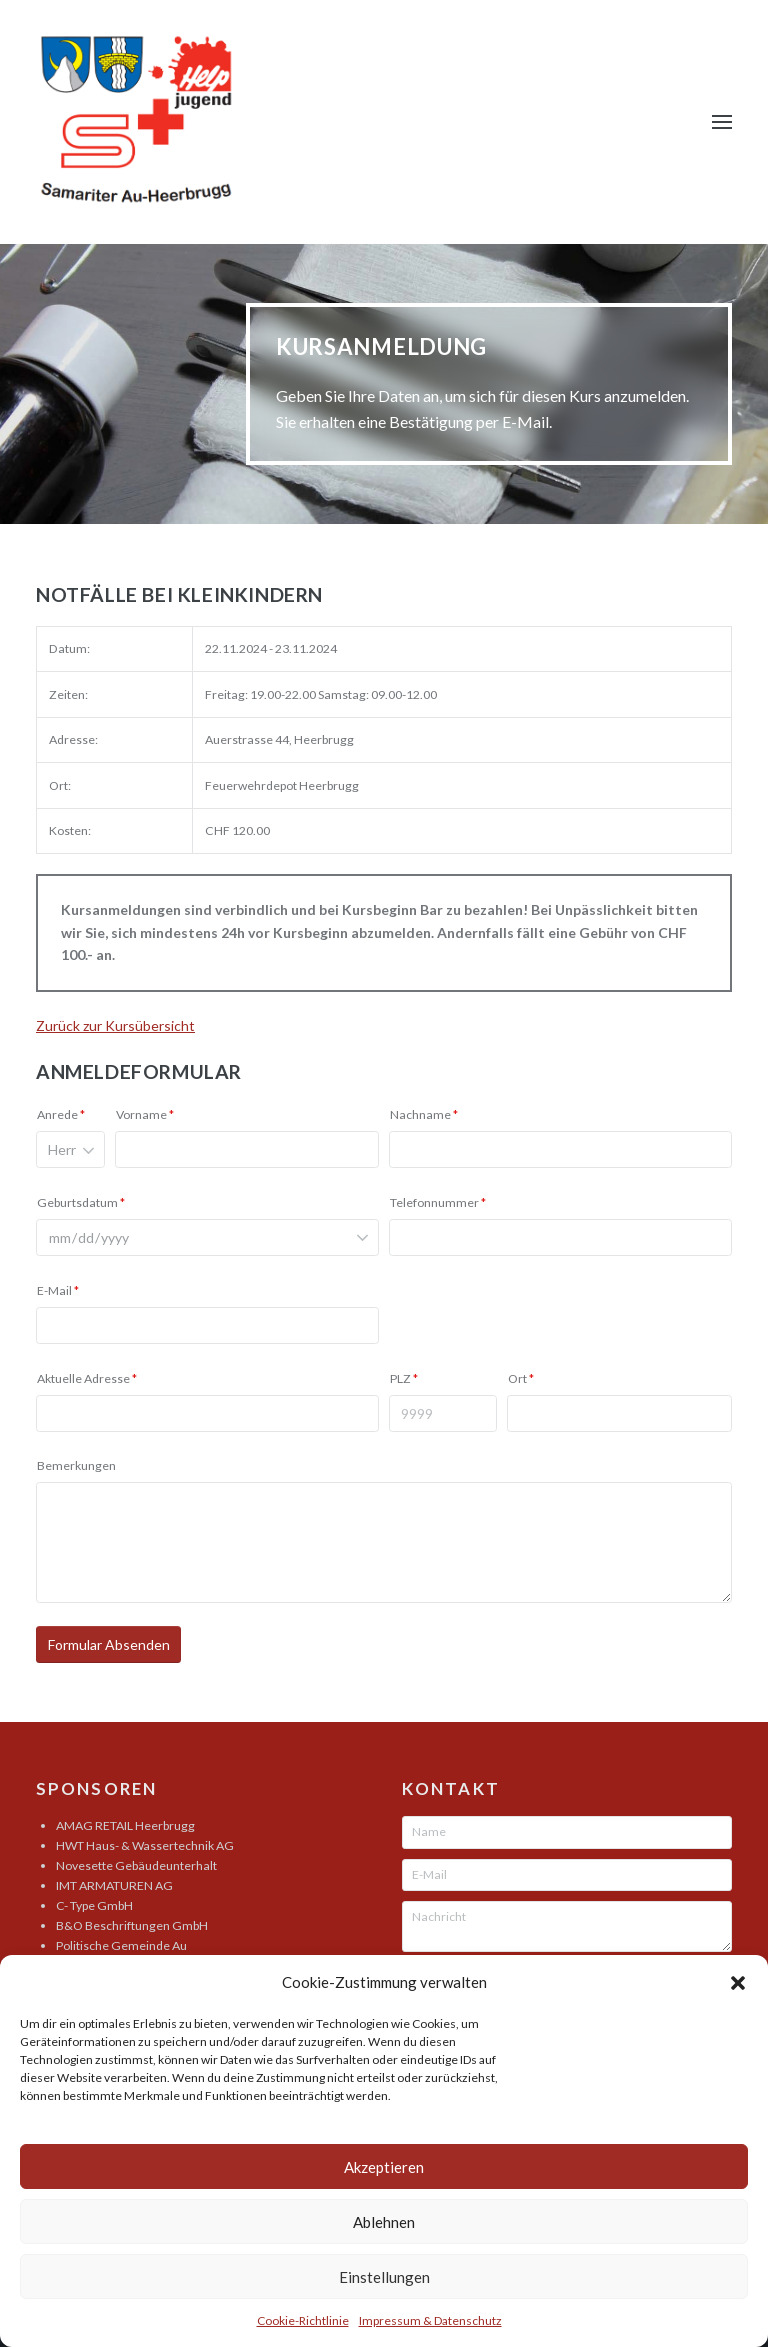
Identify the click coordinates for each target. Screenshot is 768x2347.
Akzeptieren (384, 2167)
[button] (738, 1983)
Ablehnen (384, 2222)
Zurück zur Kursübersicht (115, 1025)
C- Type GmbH (94, 1905)
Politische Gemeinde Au (121, 1945)
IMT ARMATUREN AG (114, 1885)
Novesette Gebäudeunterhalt (136, 1865)
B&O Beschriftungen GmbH (132, 1925)
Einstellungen (384, 2277)
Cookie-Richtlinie (303, 2320)
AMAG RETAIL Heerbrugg (125, 1825)
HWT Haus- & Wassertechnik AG (145, 1845)
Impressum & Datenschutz (430, 2320)
